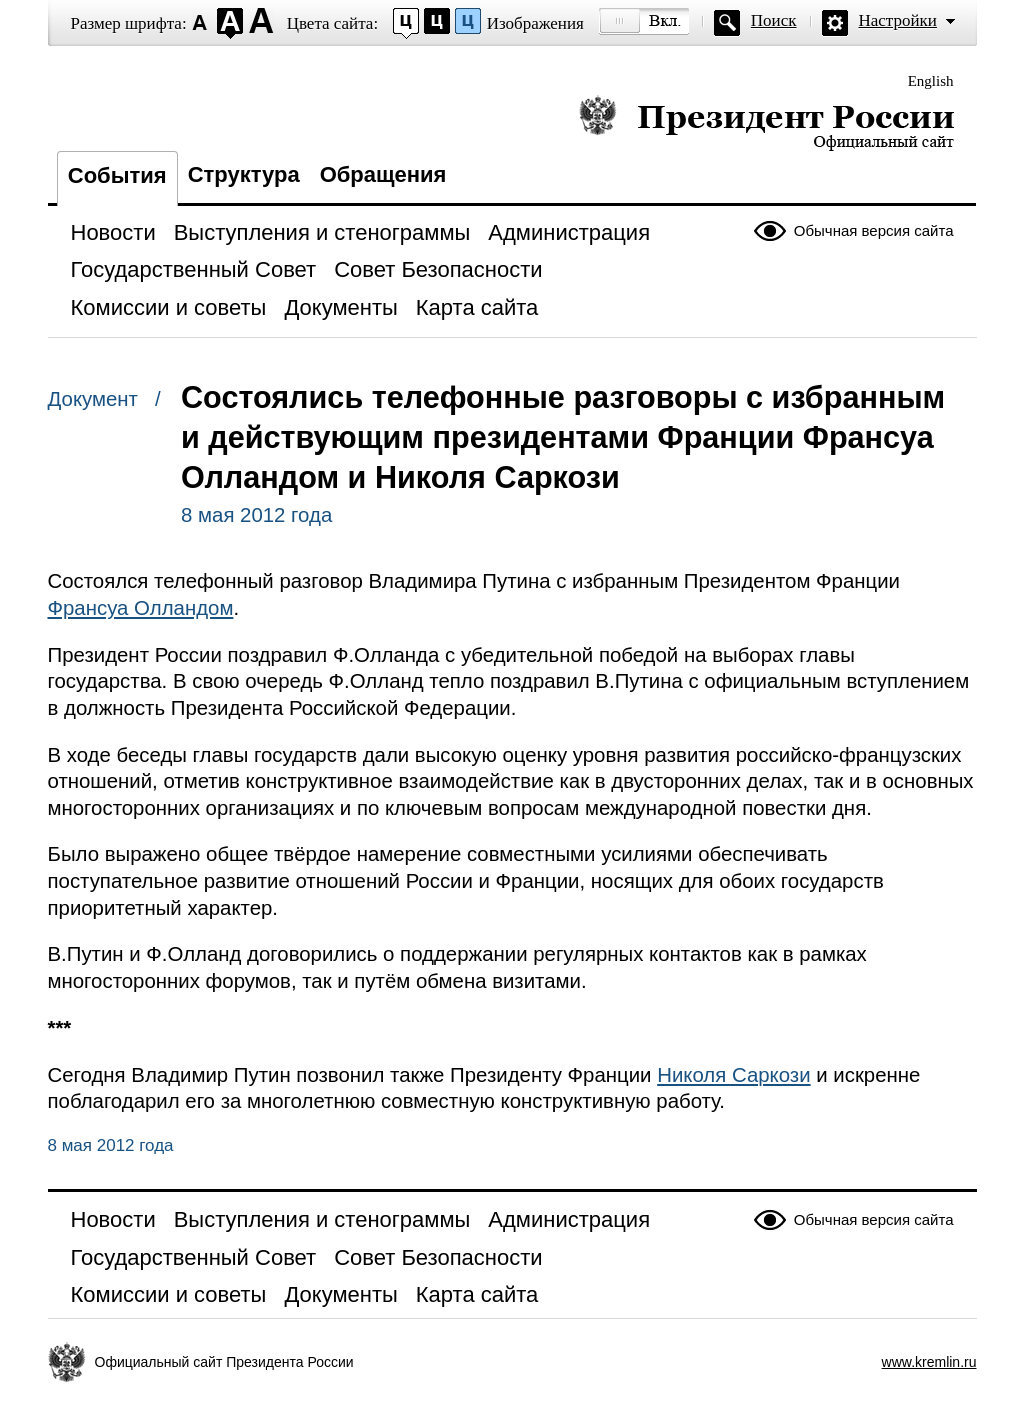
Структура (244, 174)
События (117, 175)
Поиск (774, 20)
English (931, 81)
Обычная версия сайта (874, 230)
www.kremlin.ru (929, 1362)
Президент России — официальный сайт (766, 122)
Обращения (383, 174)
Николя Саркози (733, 1075)
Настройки (898, 20)
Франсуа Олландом (141, 608)
